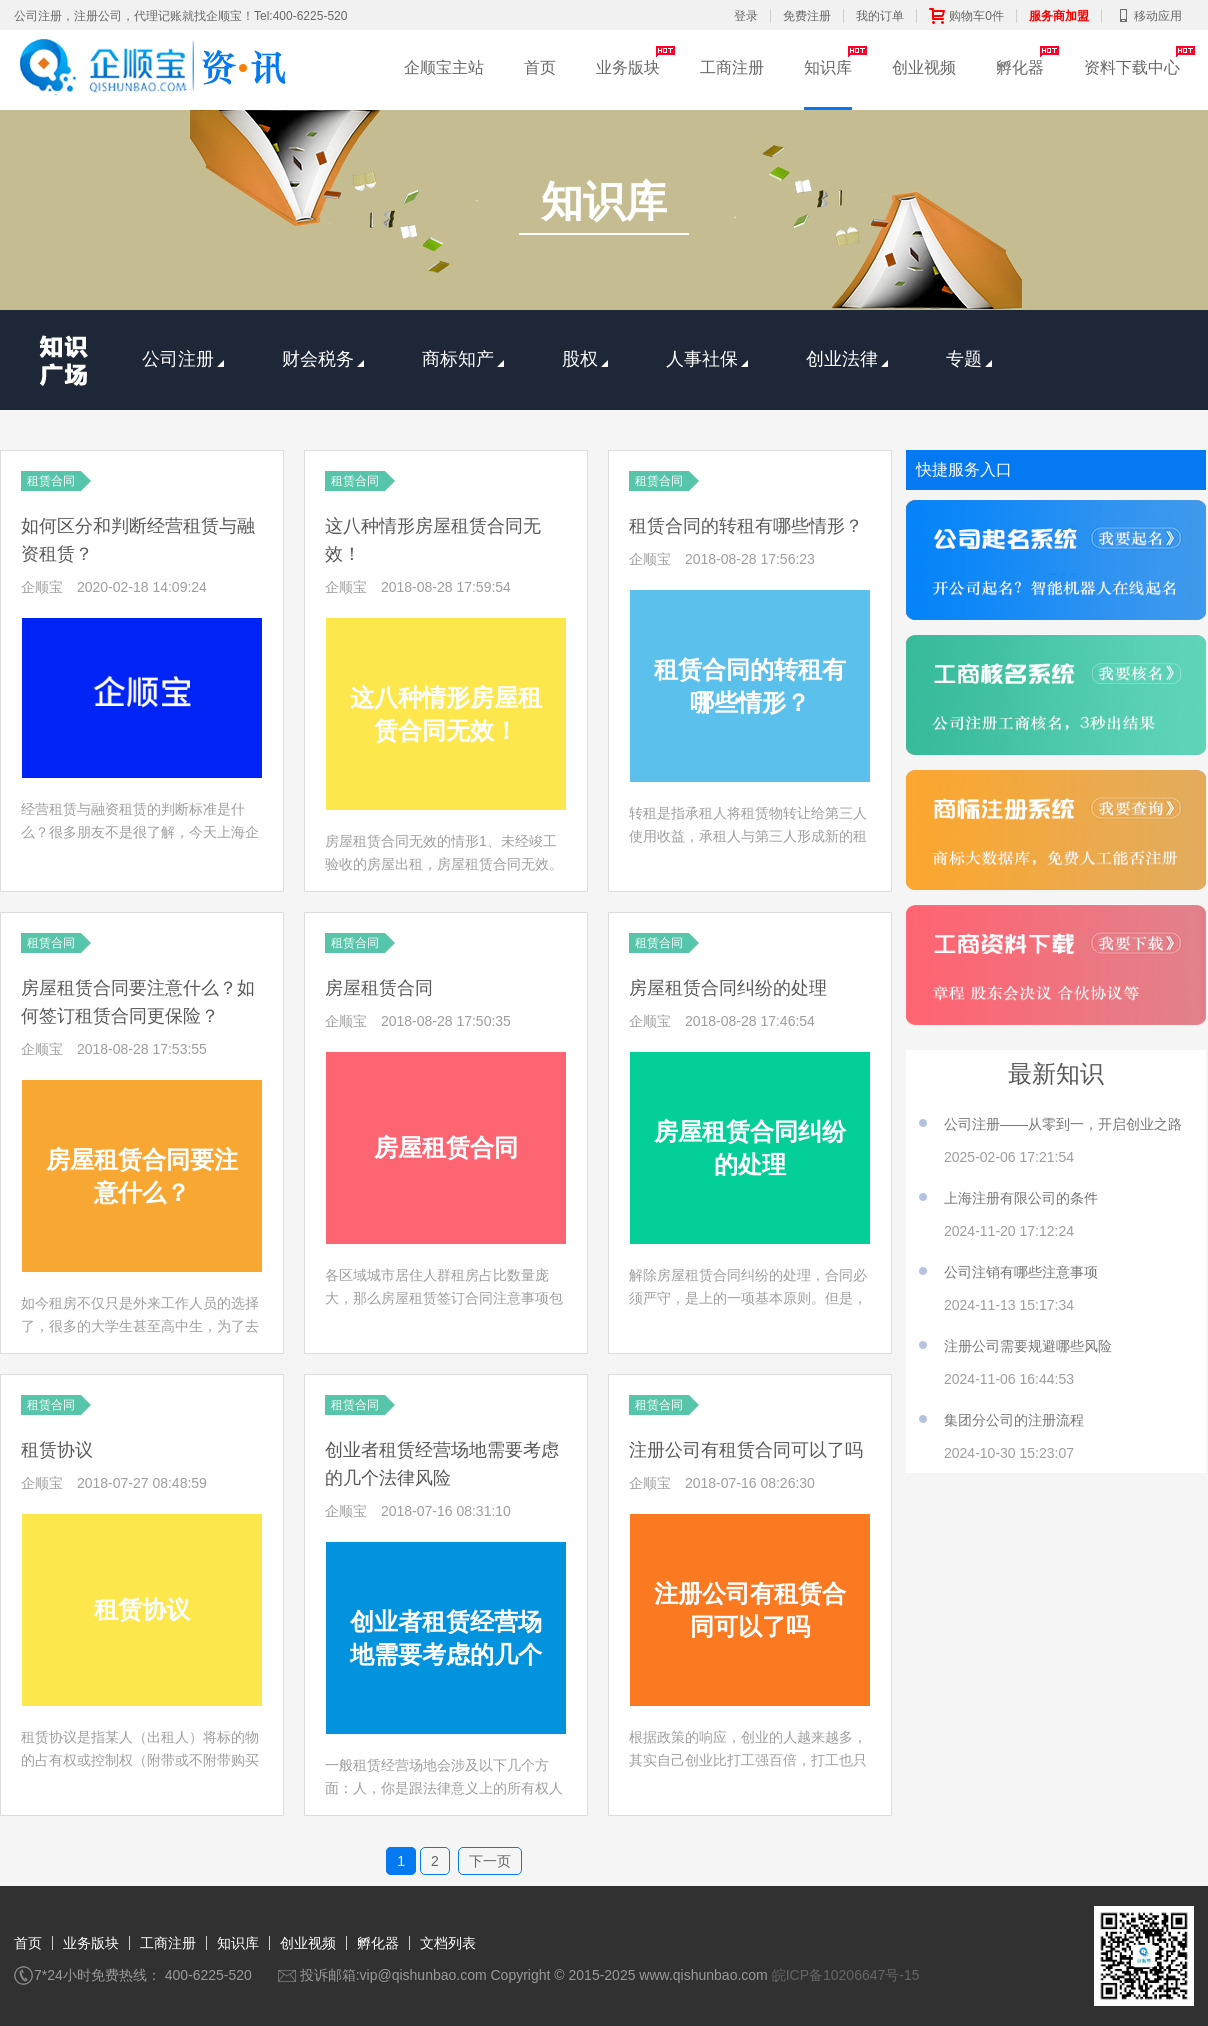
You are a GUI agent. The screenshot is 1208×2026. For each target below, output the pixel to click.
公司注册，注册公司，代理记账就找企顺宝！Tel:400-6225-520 (180, 16)
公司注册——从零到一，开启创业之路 (1063, 1124)
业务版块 (628, 67)
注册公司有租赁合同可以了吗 (746, 1450)
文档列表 (448, 1943)
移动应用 (1148, 16)
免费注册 (807, 16)
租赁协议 (57, 1450)
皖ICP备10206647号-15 (846, 1975)
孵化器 (1020, 67)
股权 (585, 359)
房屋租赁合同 (379, 988)
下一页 (490, 1861)
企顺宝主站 (444, 67)
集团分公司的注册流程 (1014, 1420)
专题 (969, 359)
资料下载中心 (1132, 67)
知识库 (828, 67)
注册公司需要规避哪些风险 (1028, 1346)
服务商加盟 (1059, 16)
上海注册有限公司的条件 (1021, 1198)
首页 (540, 67)
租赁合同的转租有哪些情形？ (746, 526)
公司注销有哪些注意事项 (1021, 1272)
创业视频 (924, 67)
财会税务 (323, 359)
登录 (746, 16)
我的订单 (880, 16)
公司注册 (183, 359)
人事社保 (707, 359)
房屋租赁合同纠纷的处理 (728, 988)
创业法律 (847, 359)
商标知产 (463, 359)
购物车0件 (966, 16)
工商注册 (732, 67)
